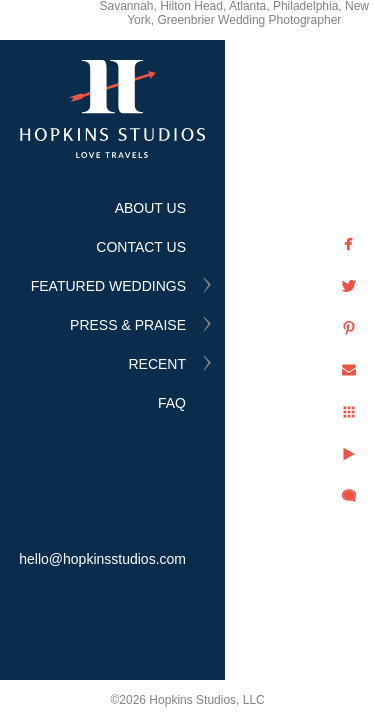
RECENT (157, 364)
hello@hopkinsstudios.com (102, 559)
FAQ (172, 403)
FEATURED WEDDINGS (108, 286)
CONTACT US (141, 247)
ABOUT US (150, 208)
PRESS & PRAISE (128, 325)
